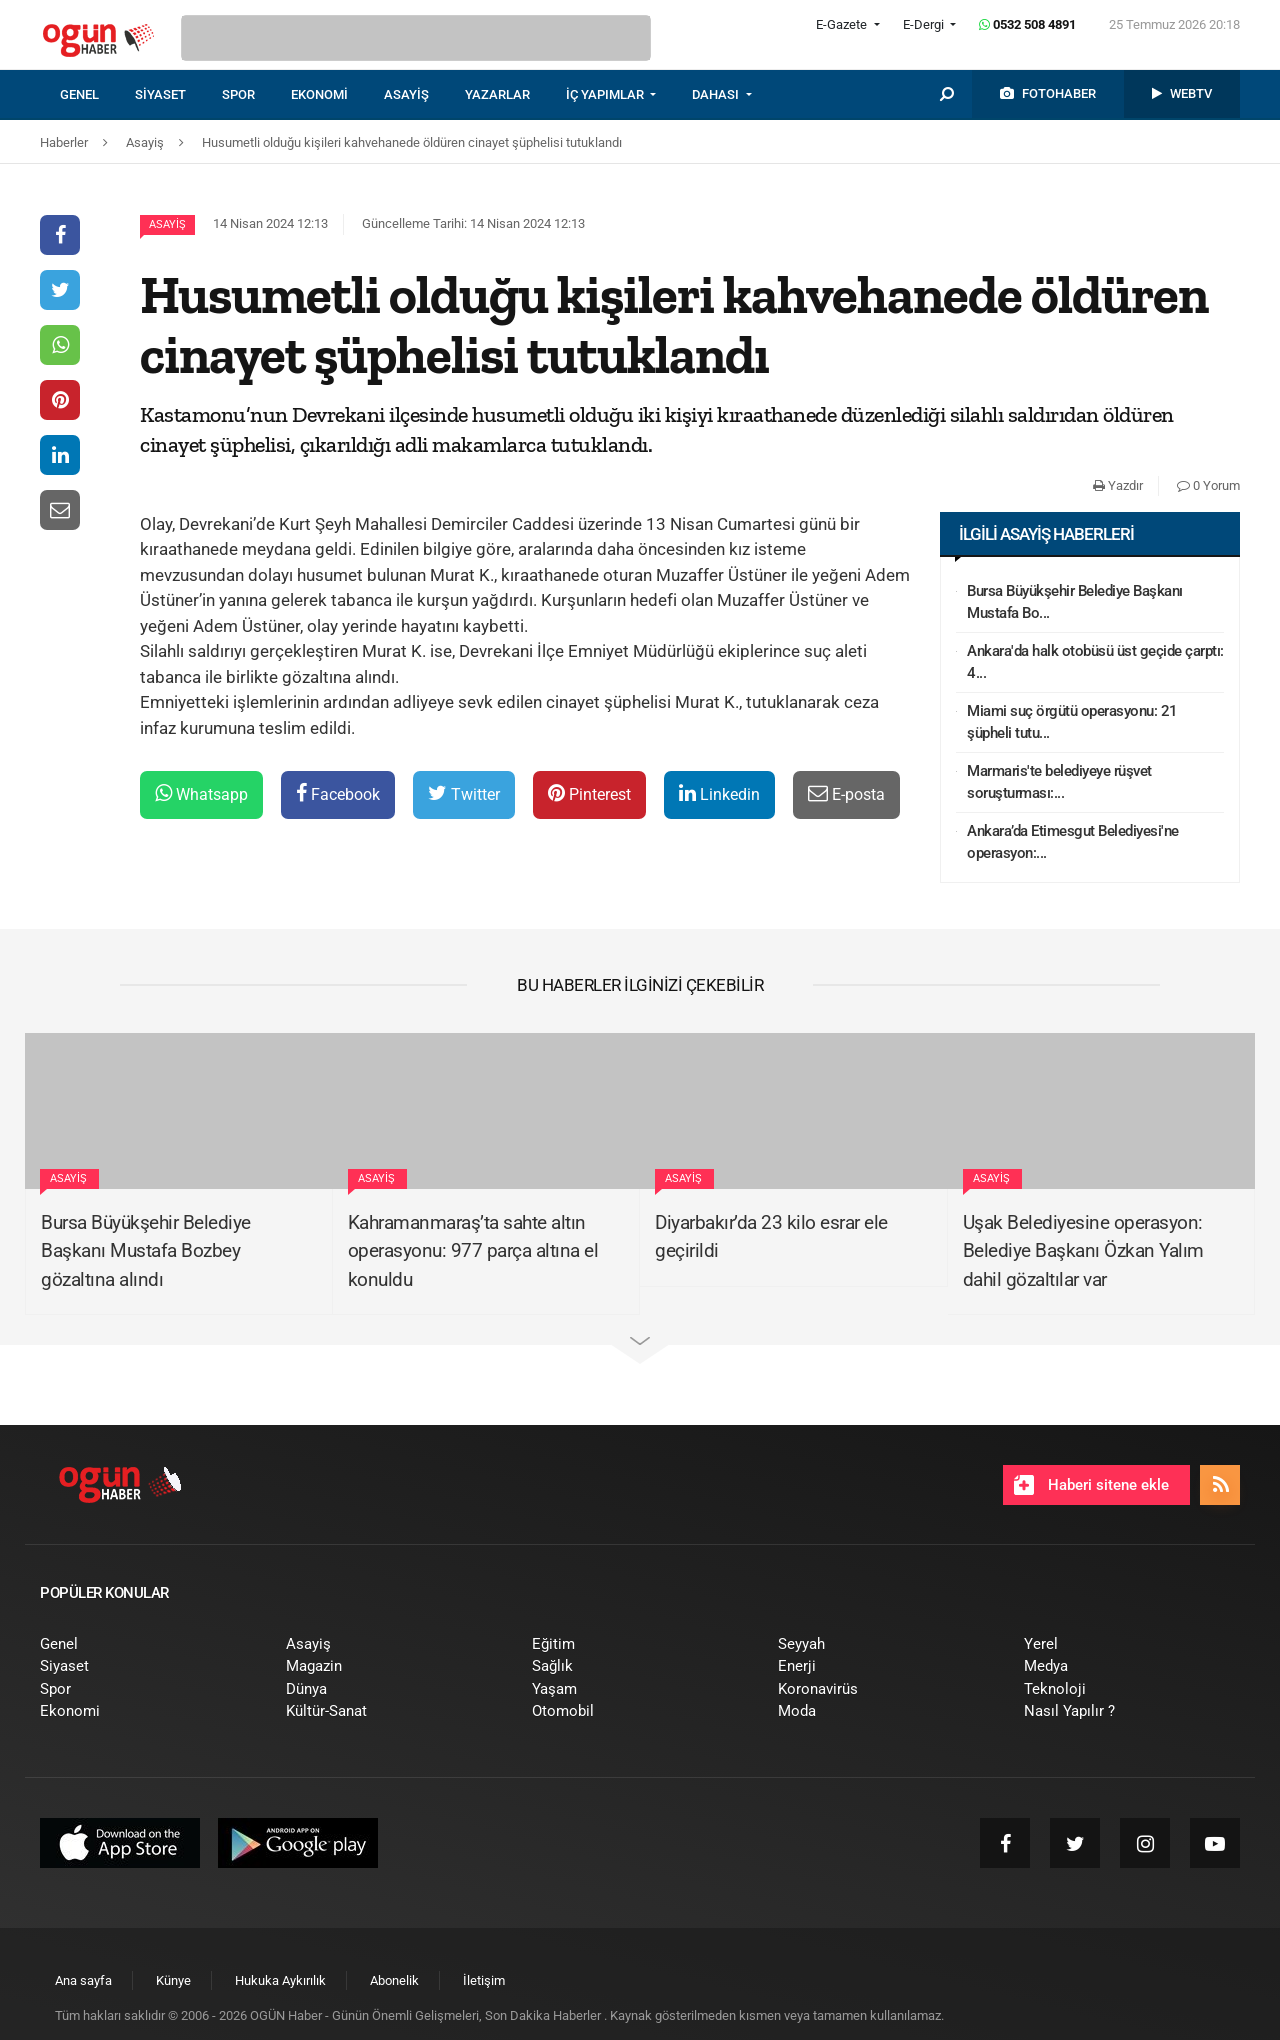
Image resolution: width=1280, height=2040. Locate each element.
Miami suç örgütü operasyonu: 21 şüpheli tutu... (1072, 722)
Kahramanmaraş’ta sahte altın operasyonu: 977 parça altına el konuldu (473, 1251)
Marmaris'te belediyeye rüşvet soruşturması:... (1059, 782)
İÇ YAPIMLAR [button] (606, 94)
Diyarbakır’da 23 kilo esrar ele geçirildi (771, 1237)
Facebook (338, 793)
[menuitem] (97, 95)
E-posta (846, 793)
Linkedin (719, 793)
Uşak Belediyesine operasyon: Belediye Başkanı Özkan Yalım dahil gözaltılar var (1083, 1251)
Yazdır (1118, 485)
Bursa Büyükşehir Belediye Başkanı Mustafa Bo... (1075, 602)
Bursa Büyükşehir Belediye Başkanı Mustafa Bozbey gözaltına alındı (146, 1251)
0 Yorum (1208, 485)
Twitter (464, 793)
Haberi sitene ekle (1091, 1485)
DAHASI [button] (717, 94)
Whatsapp (201, 793)
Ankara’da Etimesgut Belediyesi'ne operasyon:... (1073, 842)
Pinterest (589, 793)
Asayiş (167, 224)
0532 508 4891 (1027, 24)
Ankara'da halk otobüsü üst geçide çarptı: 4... (1095, 662)
